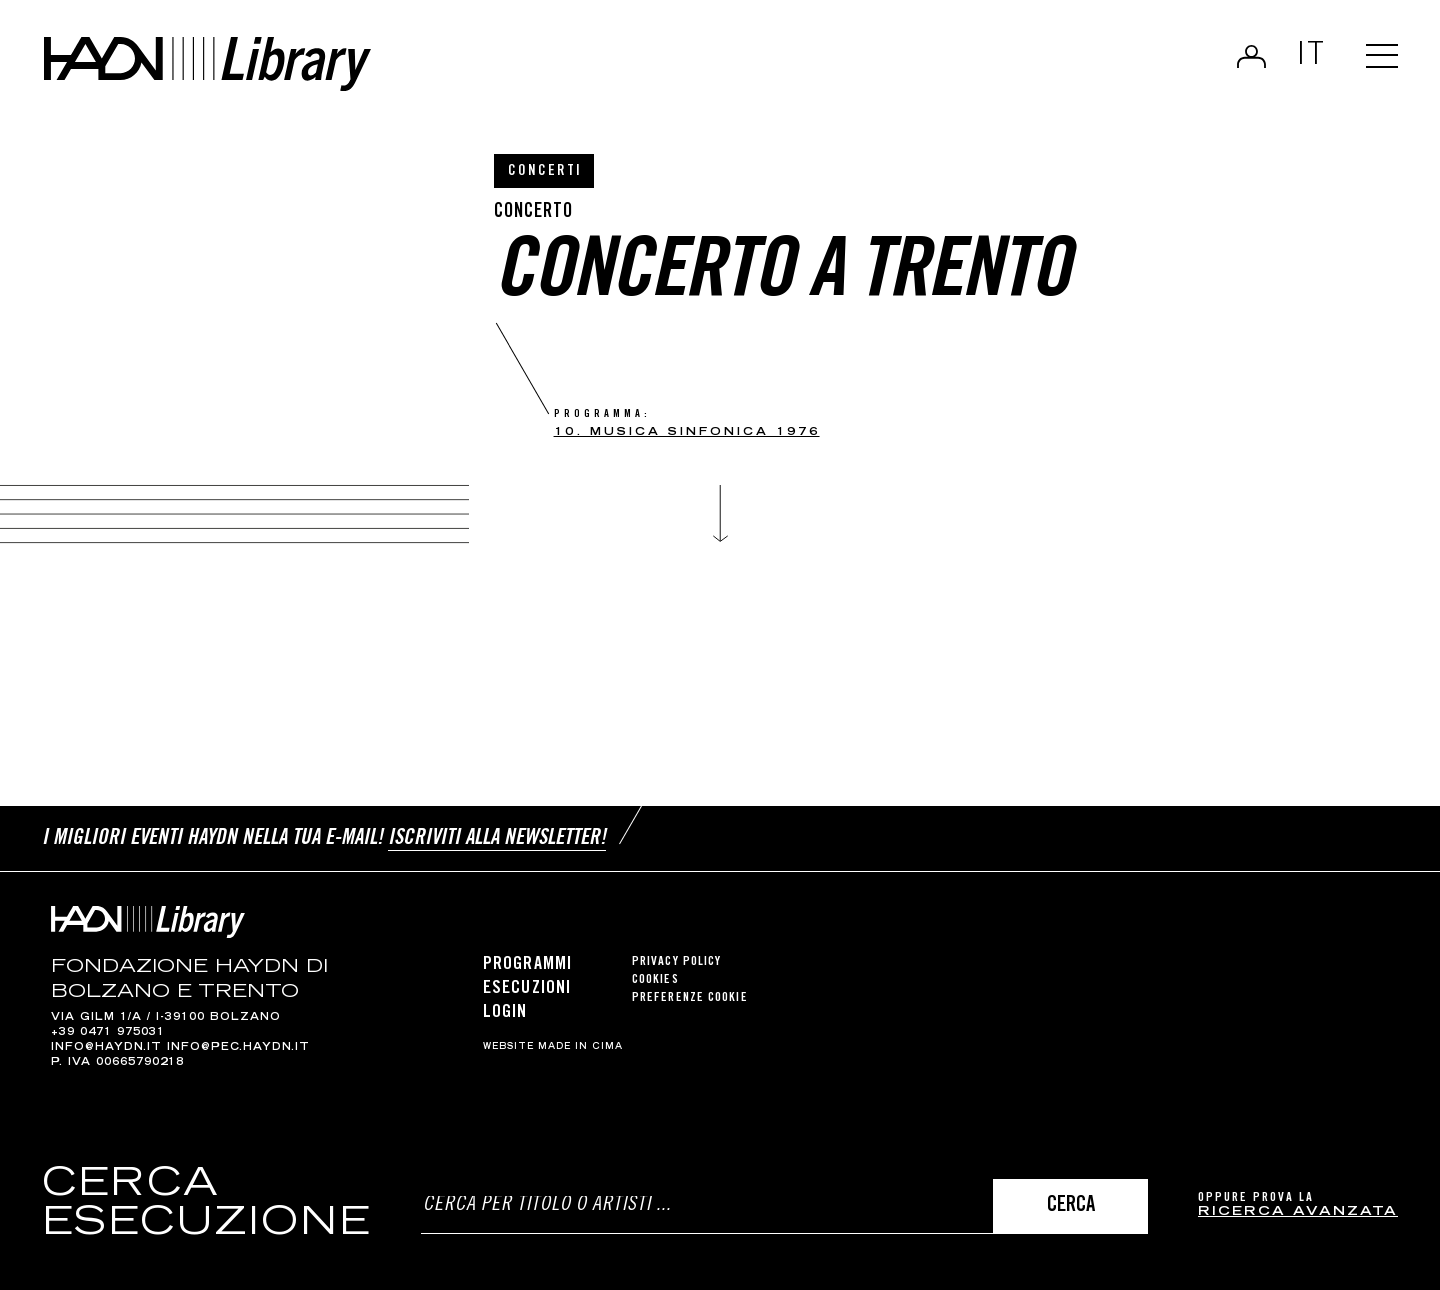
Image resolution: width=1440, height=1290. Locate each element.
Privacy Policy (676, 962)
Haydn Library (207, 64)
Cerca (1071, 1206)
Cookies (655, 980)
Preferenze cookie (690, 998)
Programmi (527, 965)
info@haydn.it (106, 1048)
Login (1251, 56)
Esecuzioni (527, 989)
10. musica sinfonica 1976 (687, 432)
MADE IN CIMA (580, 1047)
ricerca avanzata (1298, 1212)
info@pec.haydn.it (238, 1048)
